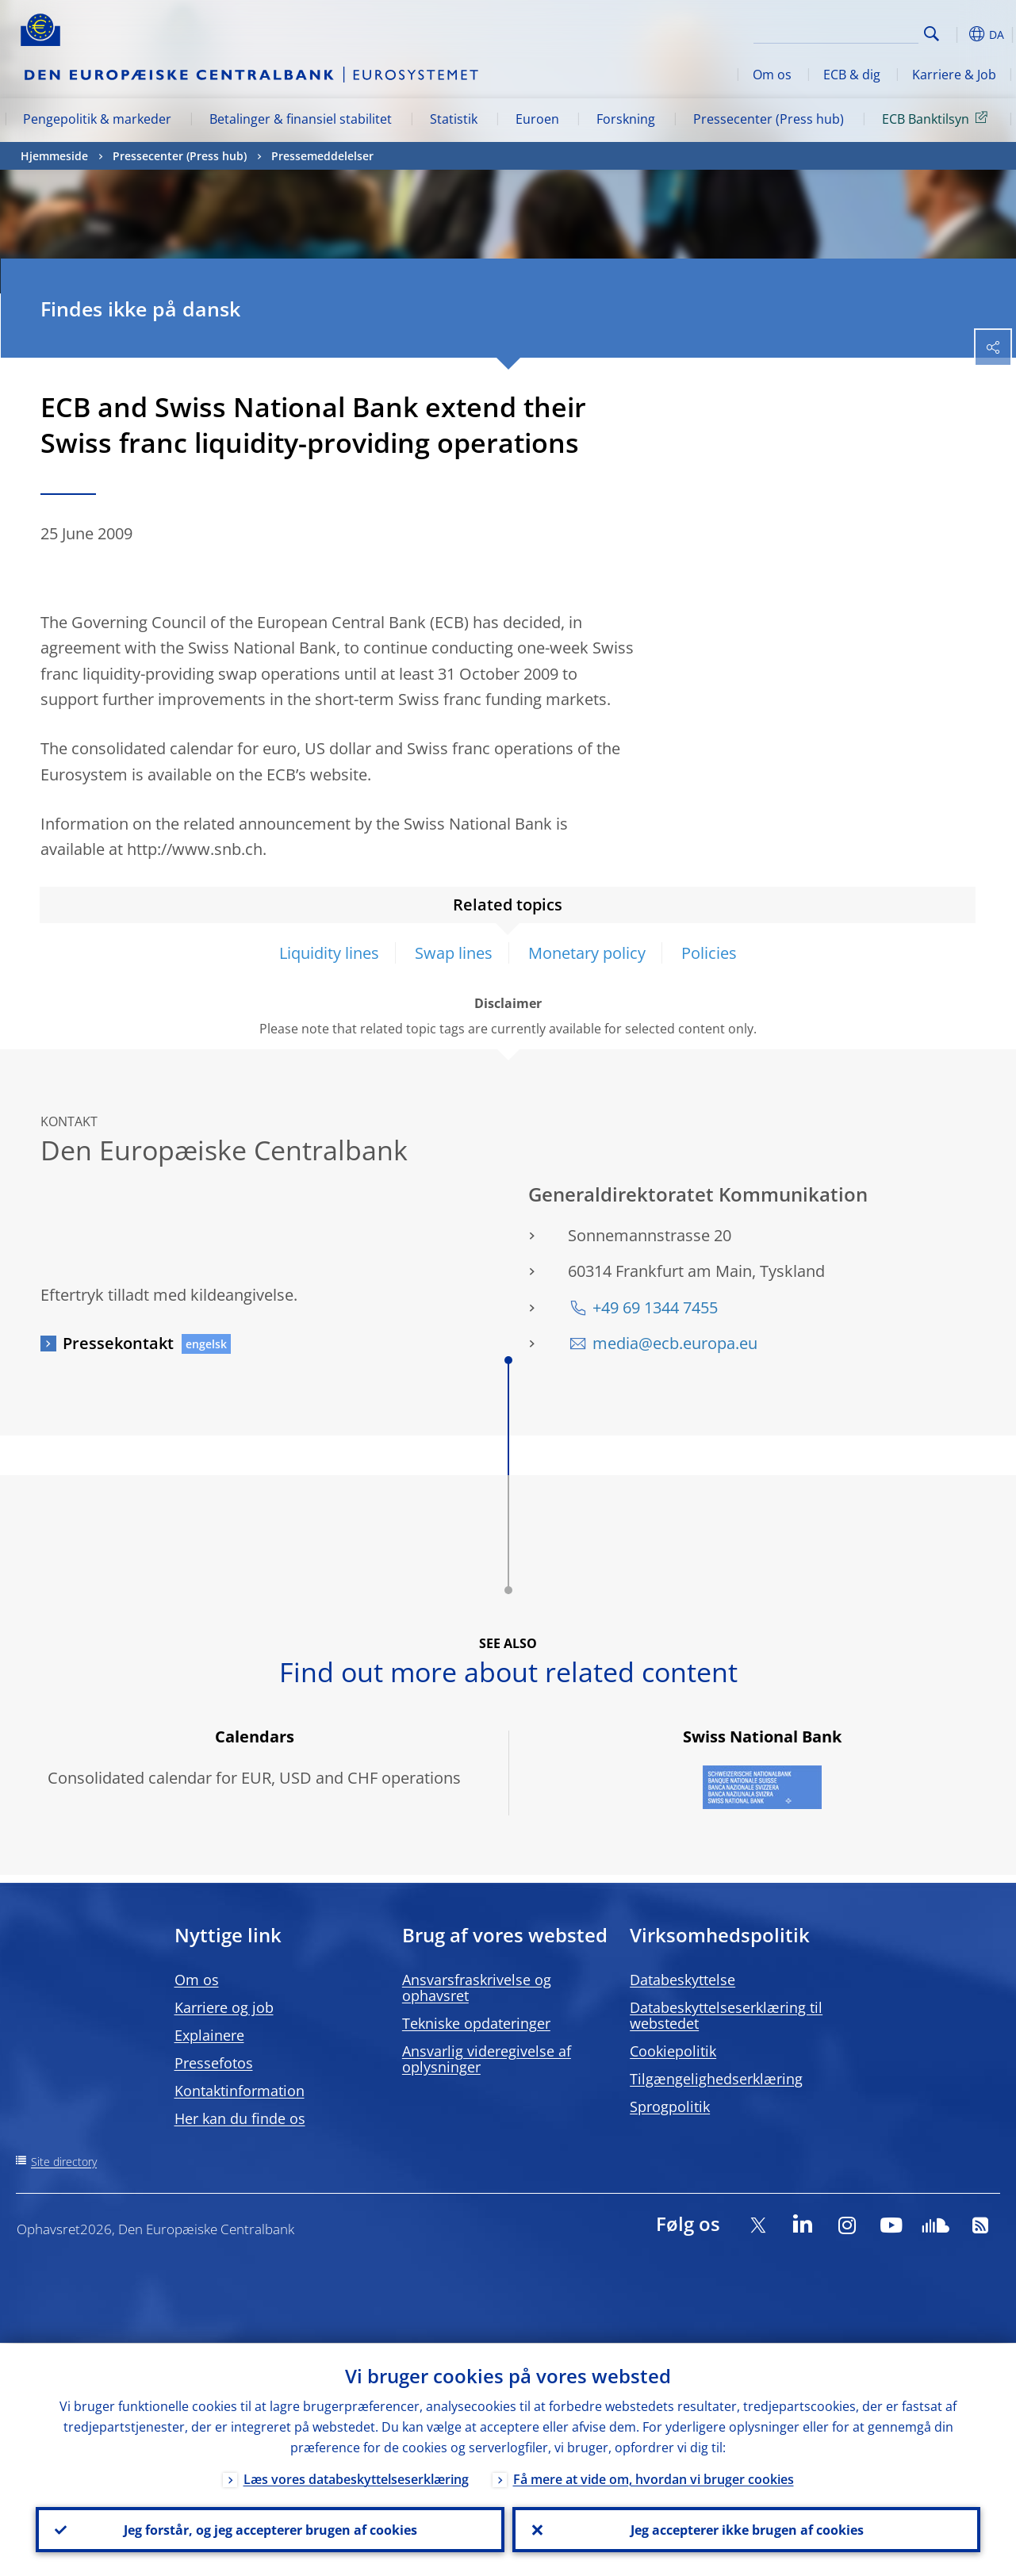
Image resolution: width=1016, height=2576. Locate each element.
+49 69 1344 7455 (655, 1307)
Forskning (625, 119)
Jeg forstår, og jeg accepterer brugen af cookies (269, 2529)
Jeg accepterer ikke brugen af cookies (746, 2529)
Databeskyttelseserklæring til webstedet (726, 2015)
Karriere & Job (954, 74)
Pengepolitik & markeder (97, 119)
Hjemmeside (54, 155)
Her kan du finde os (239, 2118)
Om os (772, 74)
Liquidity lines (329, 953)
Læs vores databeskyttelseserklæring (356, 2478)
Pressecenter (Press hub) (768, 119)
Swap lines (454, 953)
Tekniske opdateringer (476, 2023)
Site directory (64, 2161)
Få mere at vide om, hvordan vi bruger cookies (653, 2478)
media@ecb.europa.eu (674, 1343)
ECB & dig (851, 74)
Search (931, 34)
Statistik (453, 119)
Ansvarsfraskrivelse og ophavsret (476, 1987)
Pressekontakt (118, 1343)
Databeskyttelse (682, 1979)
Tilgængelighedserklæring (716, 2078)
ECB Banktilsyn (937, 118)
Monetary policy (587, 953)
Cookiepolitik (673, 2050)
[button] (956, 34)
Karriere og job (224, 2007)
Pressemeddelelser (322, 155)
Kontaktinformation (239, 2090)
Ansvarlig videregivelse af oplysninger (486, 2058)
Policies (709, 953)
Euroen (537, 119)
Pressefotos (213, 2062)
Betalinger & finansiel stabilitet (300, 119)
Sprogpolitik (670, 2106)
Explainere (209, 2035)
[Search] (839, 32)
